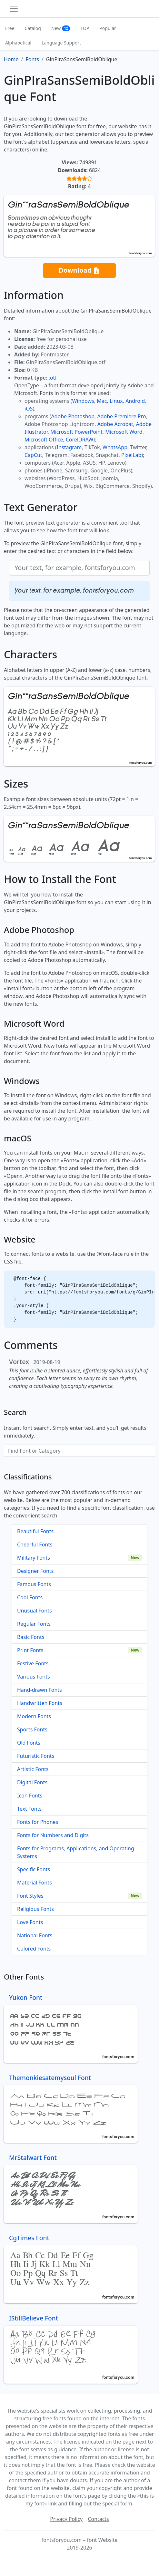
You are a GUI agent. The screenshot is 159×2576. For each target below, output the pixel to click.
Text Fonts (29, 1808)
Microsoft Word (123, 431)
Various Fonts (33, 1676)
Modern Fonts (34, 1716)
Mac (102, 400)
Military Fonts (33, 1557)
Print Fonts (30, 1650)
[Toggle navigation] (14, 9)
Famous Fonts (34, 1584)
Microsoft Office (44, 439)
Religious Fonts (35, 1909)
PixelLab (131, 455)
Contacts (98, 2519)
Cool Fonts (30, 1597)
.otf (53, 377)
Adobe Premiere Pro (121, 416)
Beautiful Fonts (35, 1531)
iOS (29, 408)
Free (10, 28)
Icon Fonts (29, 1795)
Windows (83, 400)
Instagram (69, 447)
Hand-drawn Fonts (39, 1689)
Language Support (61, 43)
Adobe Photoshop (73, 416)
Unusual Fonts (34, 1610)
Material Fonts (34, 1882)
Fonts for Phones (37, 1821)
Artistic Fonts (32, 1769)
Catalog (33, 28)
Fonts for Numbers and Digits (53, 1835)
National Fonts (34, 1935)
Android (135, 400)
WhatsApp (115, 447)
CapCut (33, 455)
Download (79, 271)
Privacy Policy (66, 2519)
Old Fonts (28, 1742)
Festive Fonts (33, 1663)
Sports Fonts (32, 1729)
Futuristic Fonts (35, 1755)
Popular (107, 28)
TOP (84, 28)
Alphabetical (18, 43)
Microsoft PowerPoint (76, 431)
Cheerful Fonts (35, 1544)
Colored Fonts (34, 1948)
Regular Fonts (34, 1623)
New (60, 28)
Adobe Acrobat (115, 424)
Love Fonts (30, 1922)
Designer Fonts (35, 1570)
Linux (116, 400)
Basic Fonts (30, 1637)
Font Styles (30, 1895)
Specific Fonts (33, 1869)
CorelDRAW (79, 439)
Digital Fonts (32, 1782)
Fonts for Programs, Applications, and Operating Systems (75, 1852)
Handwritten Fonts (39, 1703)
